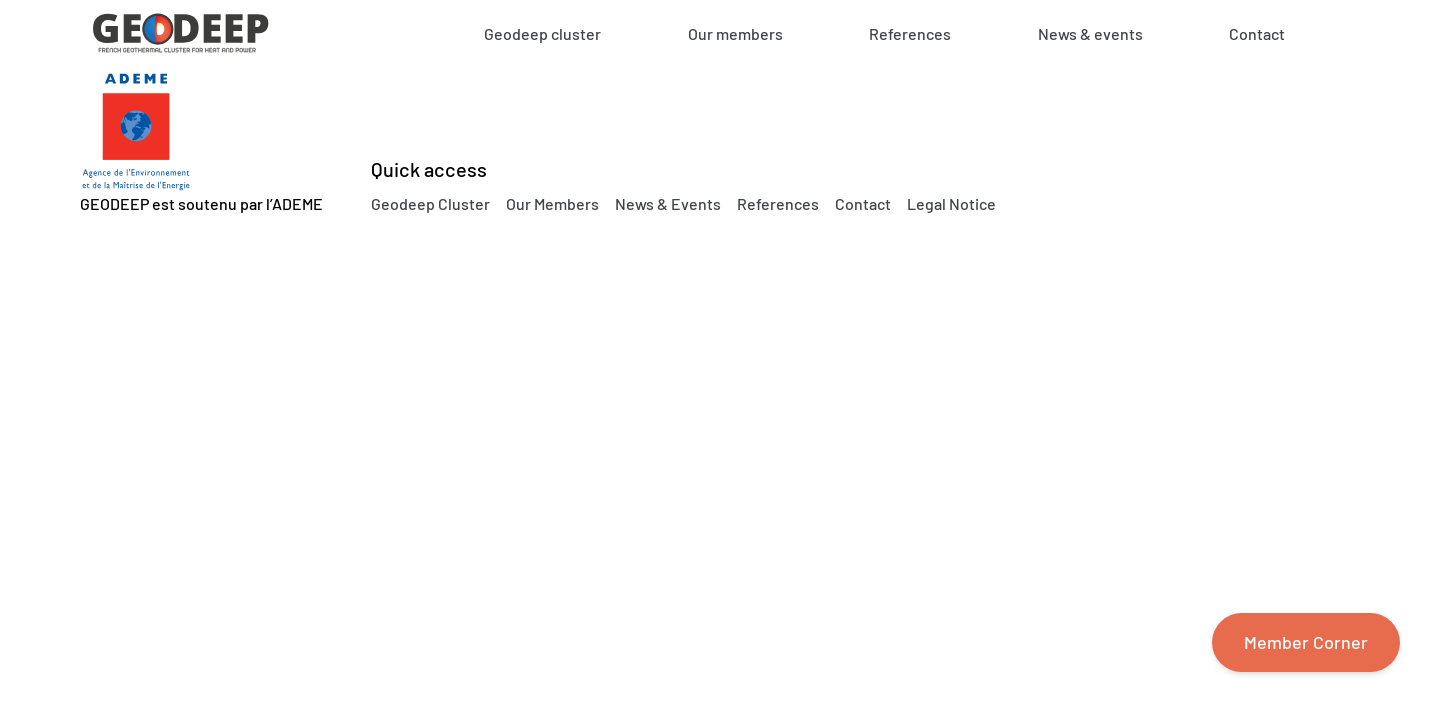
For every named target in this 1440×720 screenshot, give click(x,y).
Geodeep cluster (542, 33)
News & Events (668, 203)
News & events (1090, 33)
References (910, 33)
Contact (1257, 33)
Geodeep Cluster (430, 203)
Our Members (552, 203)
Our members (735, 33)
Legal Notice (951, 203)
